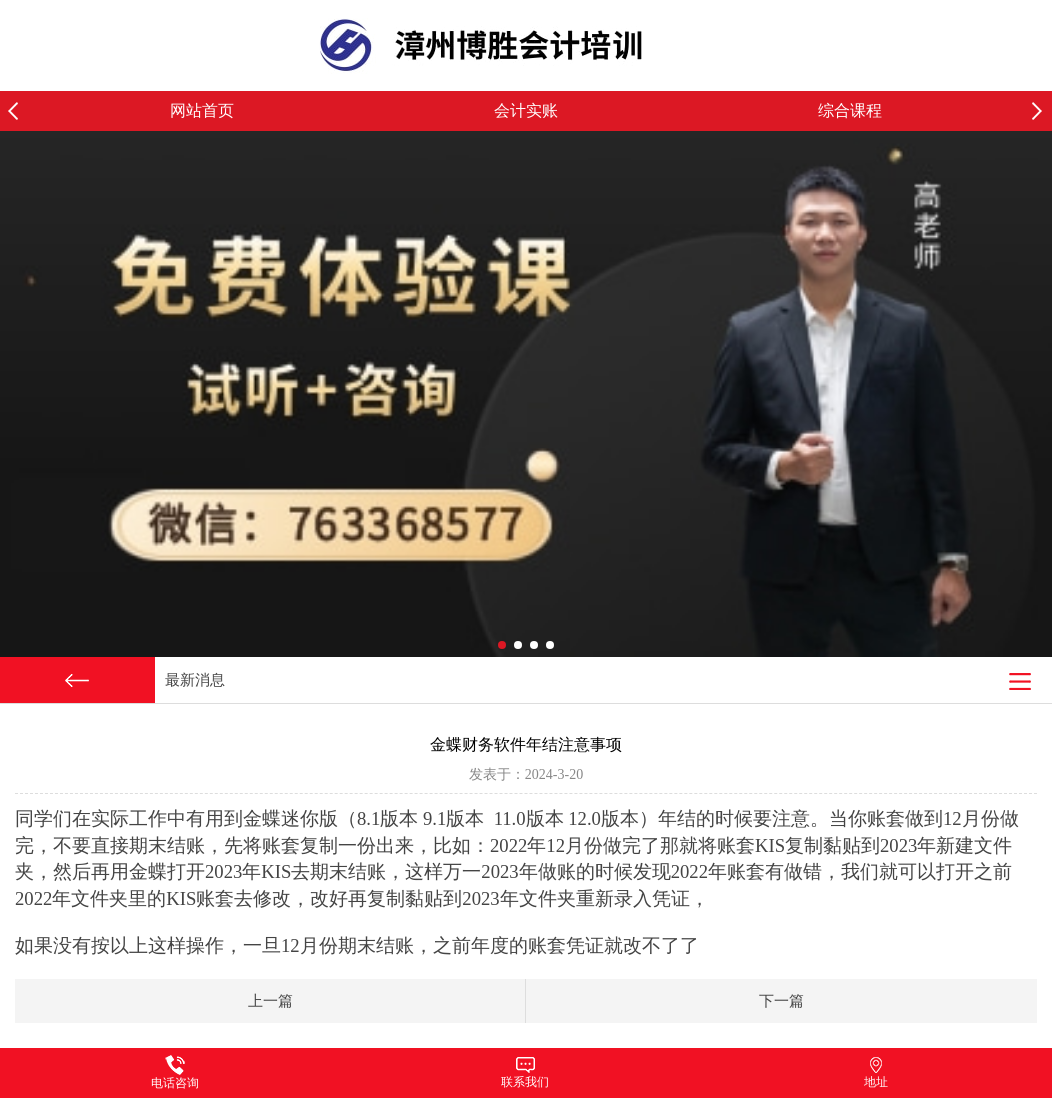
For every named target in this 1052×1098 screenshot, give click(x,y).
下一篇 (781, 1001)
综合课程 (850, 110)
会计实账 (526, 110)
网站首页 (202, 110)
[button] (1042, 111)
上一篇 (270, 1001)
